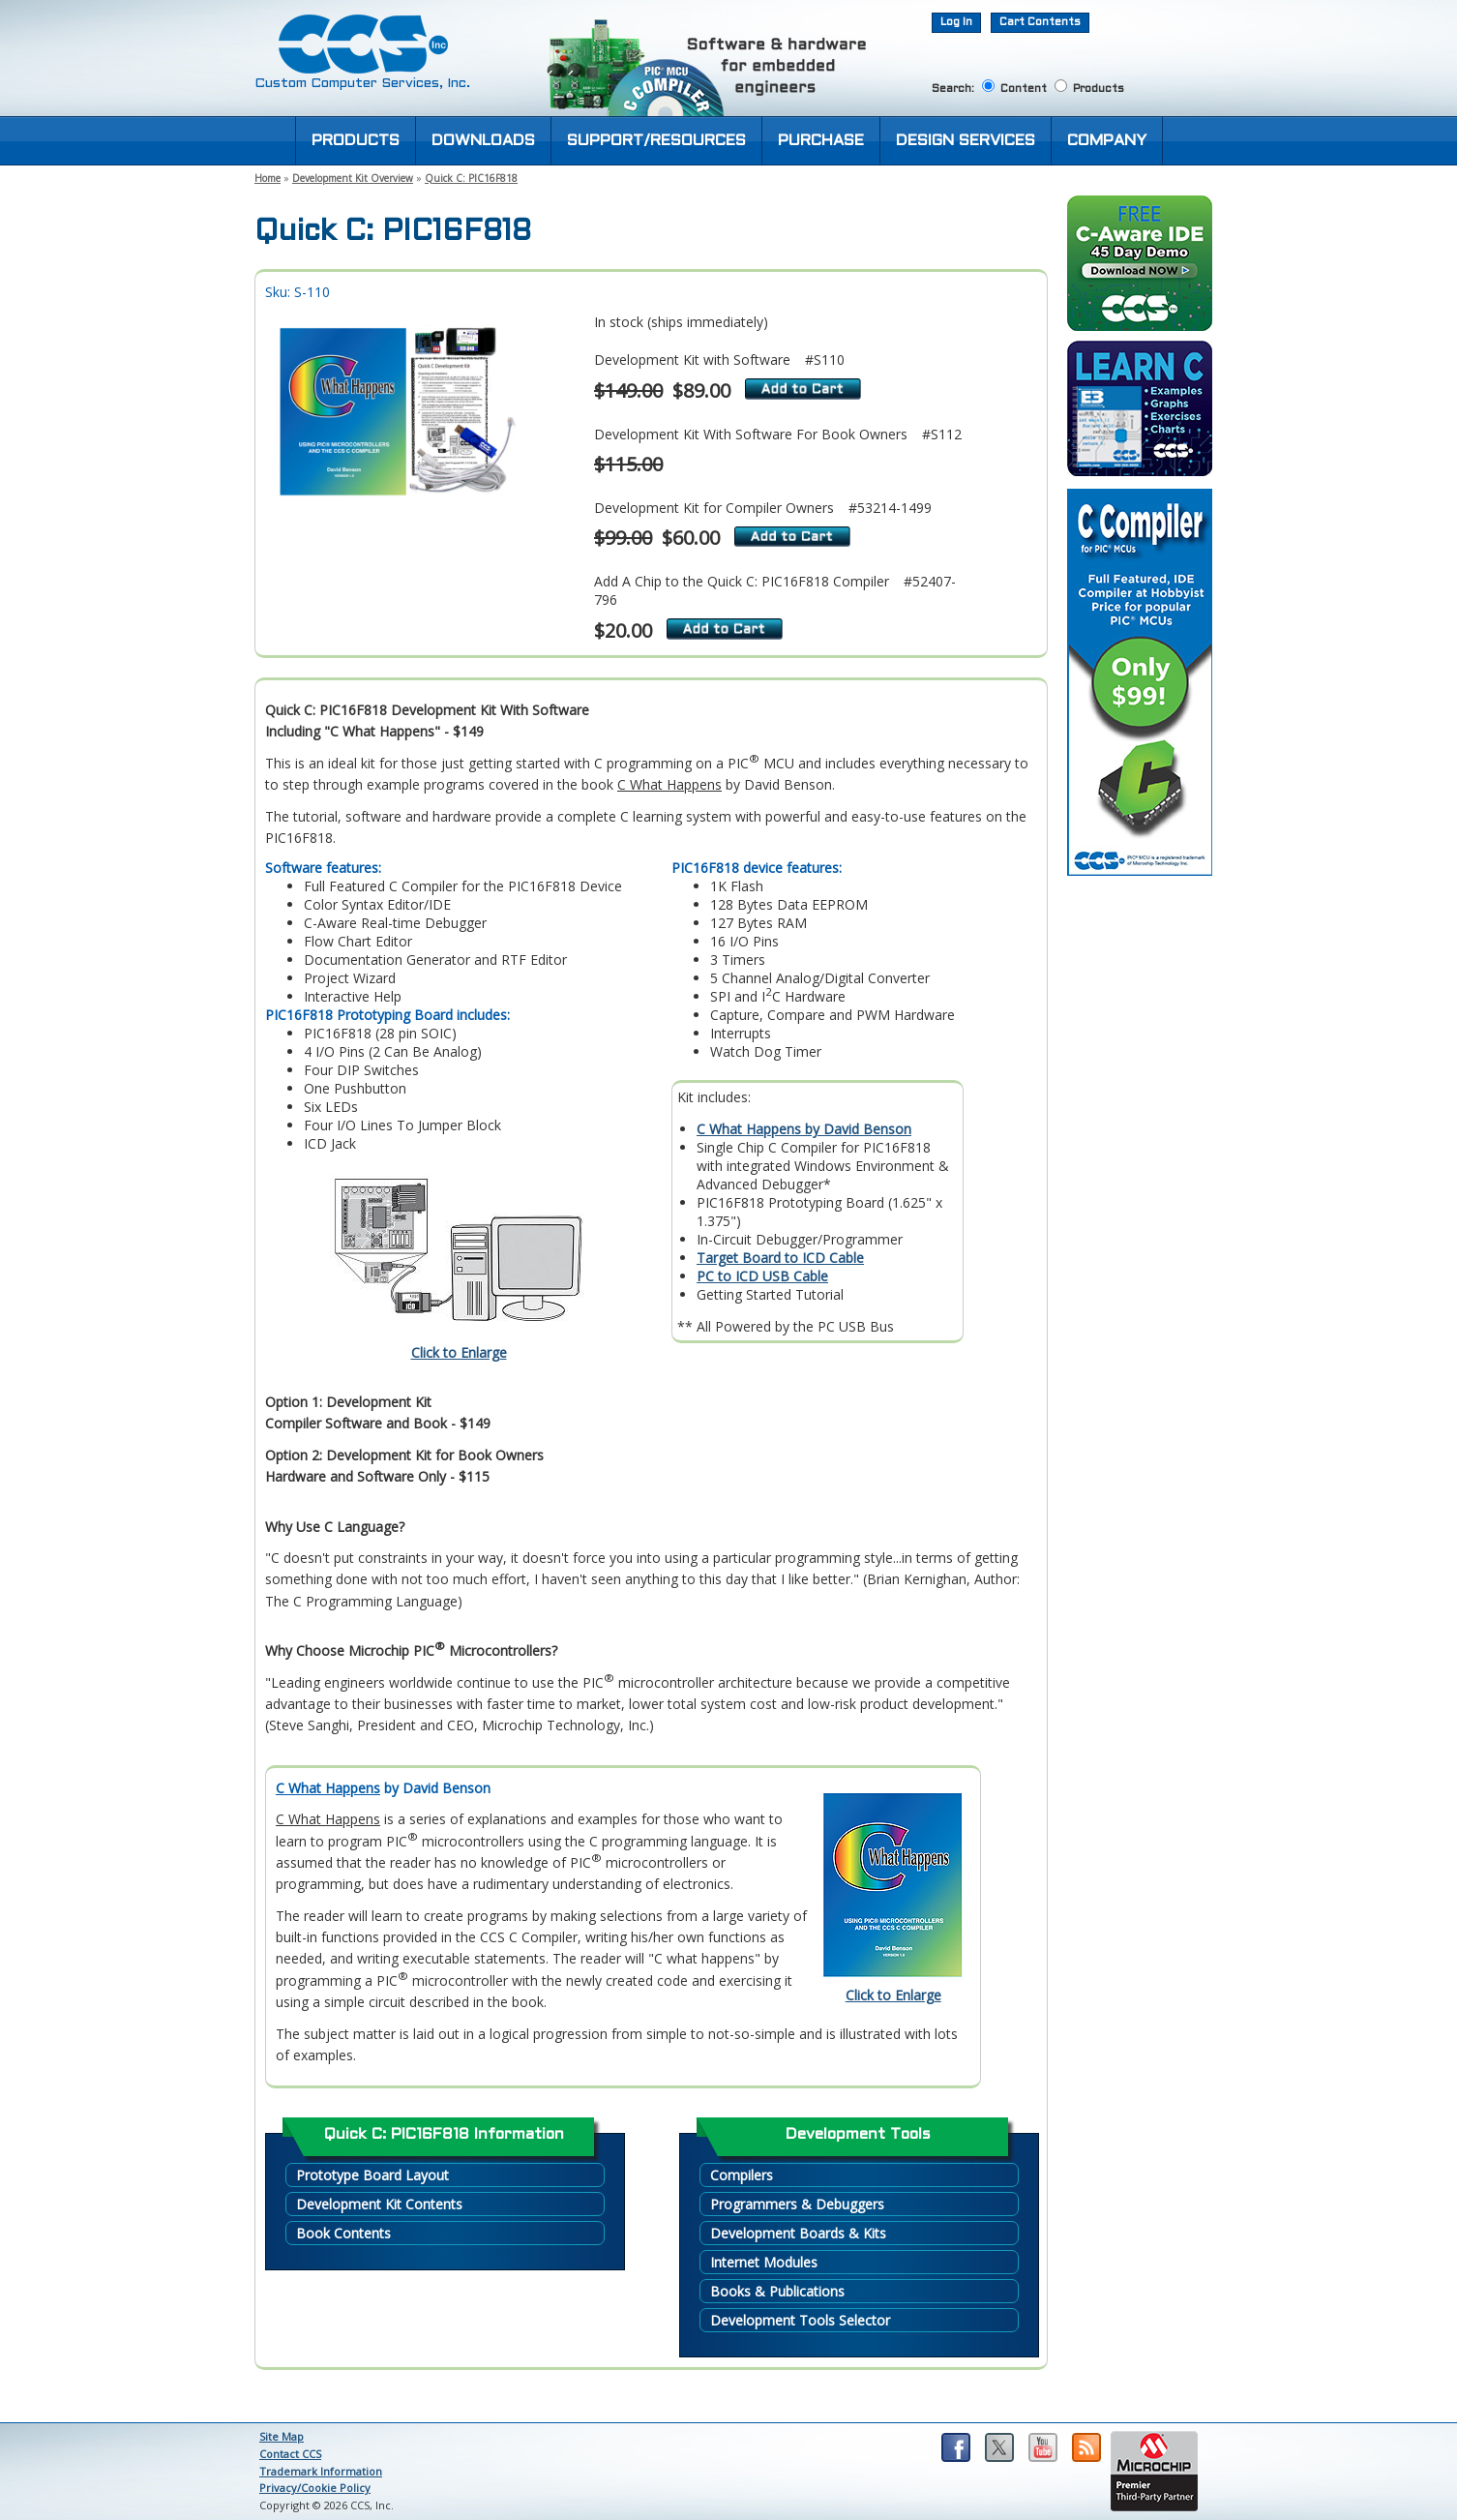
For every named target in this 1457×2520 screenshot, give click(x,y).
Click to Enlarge (459, 1352)
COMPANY (1106, 141)
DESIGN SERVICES (965, 141)
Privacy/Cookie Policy (315, 2487)
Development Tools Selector (800, 2320)
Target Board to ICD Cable (780, 1257)
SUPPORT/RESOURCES (656, 141)
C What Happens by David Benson (804, 1129)
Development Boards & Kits (798, 2233)
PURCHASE (821, 141)
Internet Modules (764, 2262)
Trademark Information (320, 2471)
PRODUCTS (356, 141)
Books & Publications (777, 2291)
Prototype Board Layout (372, 2175)
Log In (956, 22)
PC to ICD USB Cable (762, 1276)
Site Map (281, 2436)
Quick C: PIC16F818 (471, 178)
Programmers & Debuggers (797, 2204)
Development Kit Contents (379, 2204)
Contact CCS (290, 2453)
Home (267, 178)
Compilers (741, 2175)
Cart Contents (1040, 22)
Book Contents (343, 2233)
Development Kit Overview (352, 178)
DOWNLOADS (483, 141)
